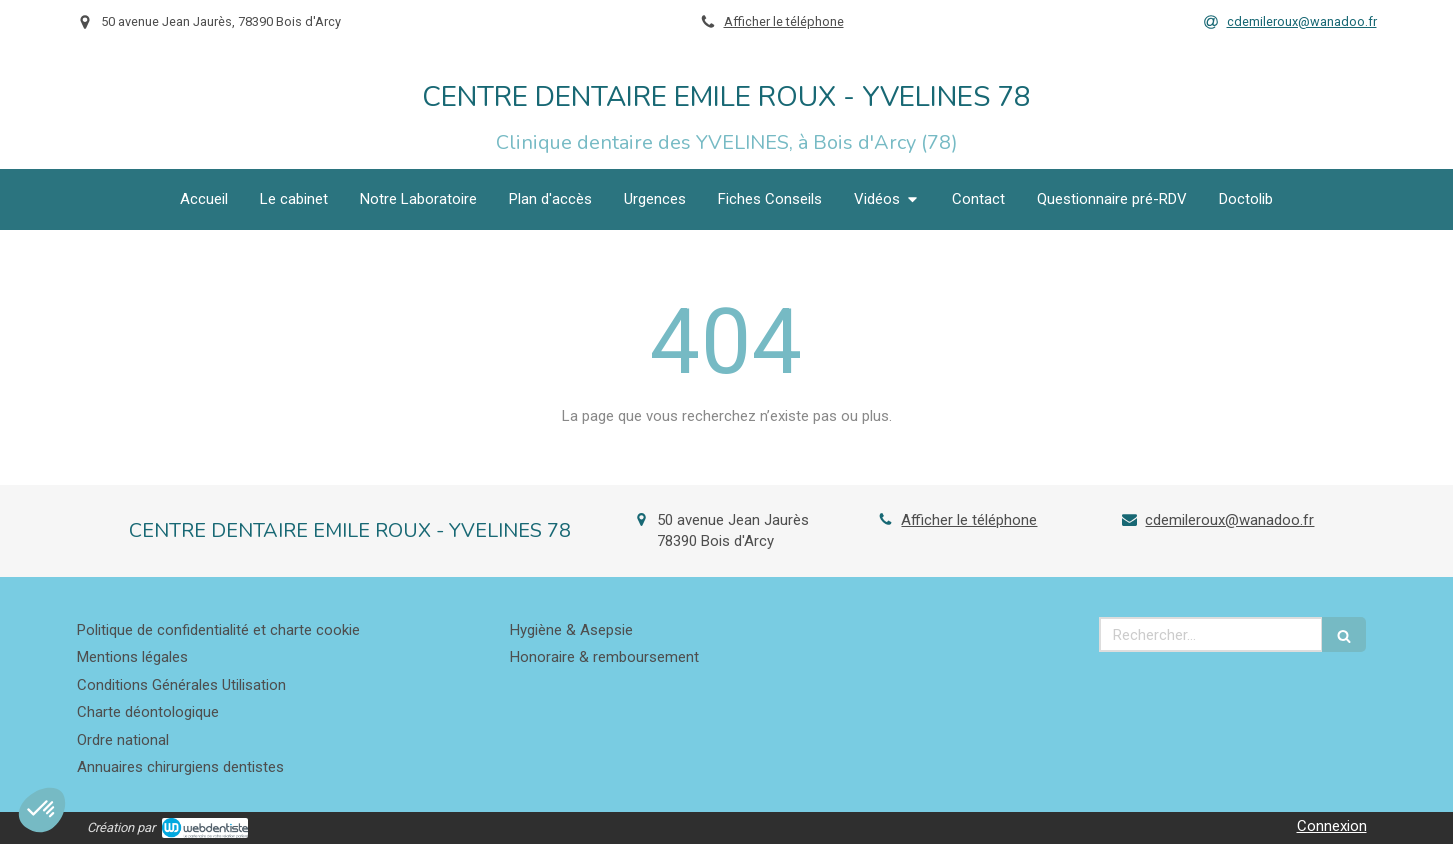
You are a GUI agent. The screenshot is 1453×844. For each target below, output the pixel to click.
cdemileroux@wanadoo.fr (1229, 520)
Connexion (1332, 826)
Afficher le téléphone (784, 21)
